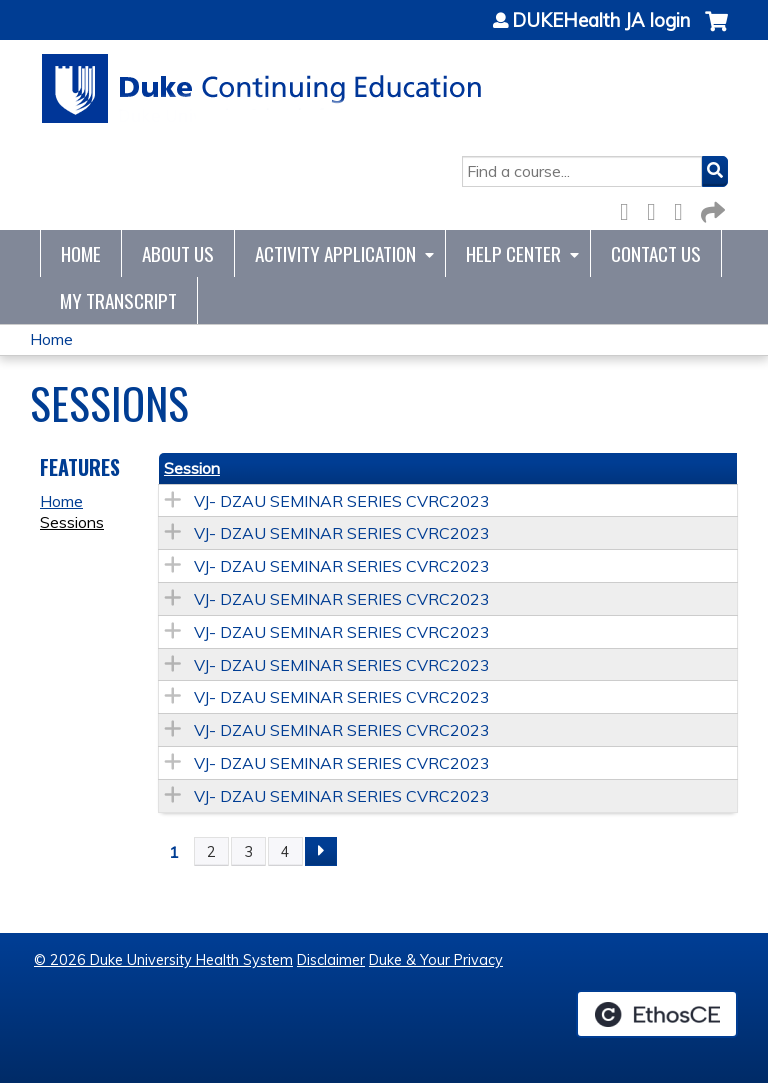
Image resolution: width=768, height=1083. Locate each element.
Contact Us (656, 253)
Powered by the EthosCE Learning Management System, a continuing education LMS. (657, 1014)
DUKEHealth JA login (601, 21)
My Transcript (118, 300)
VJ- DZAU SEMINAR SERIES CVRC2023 (342, 501)
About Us (178, 253)
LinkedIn (684, 208)
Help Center (513, 253)
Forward (711, 208)
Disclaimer (331, 960)
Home (81, 253)
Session (192, 468)
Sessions (72, 522)
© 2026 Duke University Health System (163, 960)
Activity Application (335, 253)
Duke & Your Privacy (436, 960)
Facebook (630, 208)
